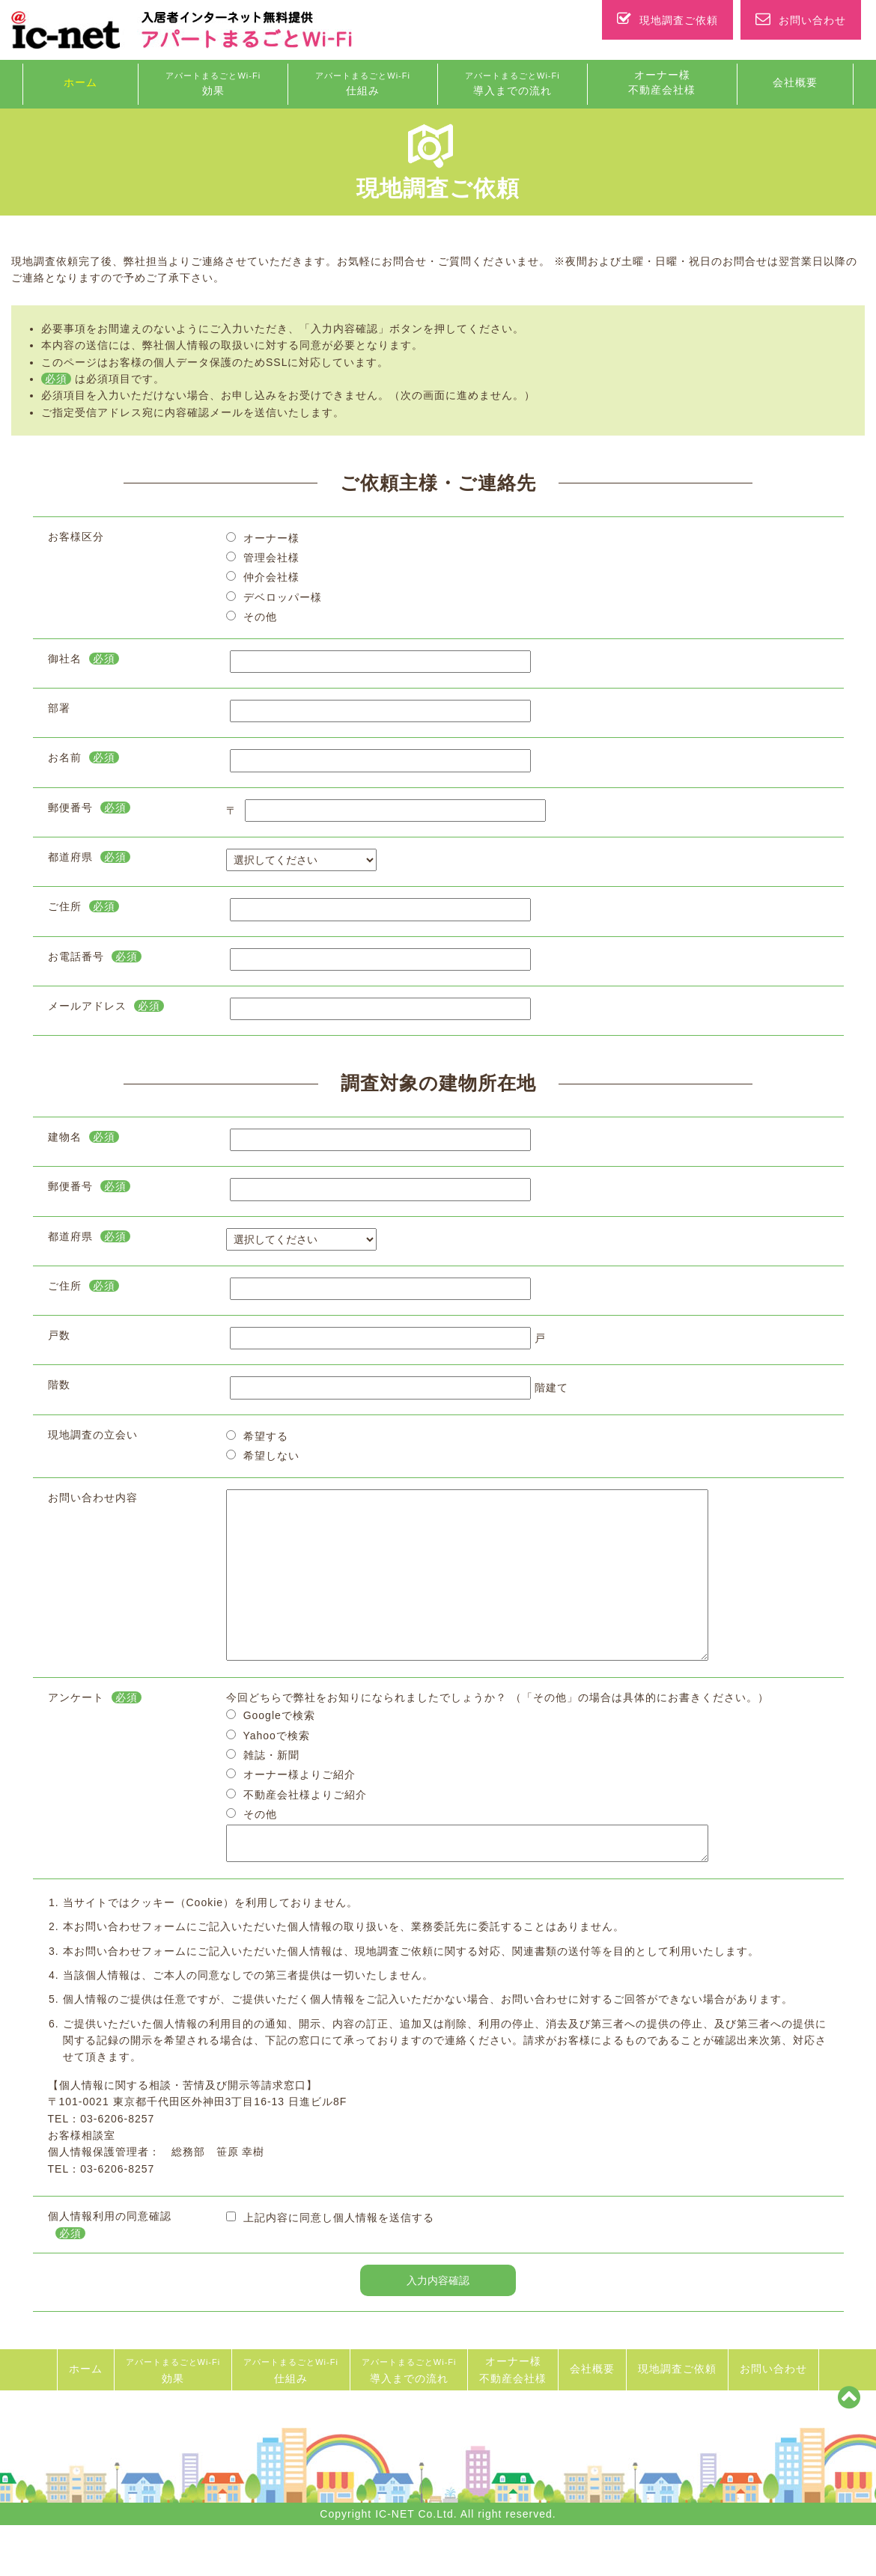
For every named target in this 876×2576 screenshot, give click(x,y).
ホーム (80, 82)
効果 (213, 84)
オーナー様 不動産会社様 (662, 82)
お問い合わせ (800, 20)
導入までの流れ (512, 84)
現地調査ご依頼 (667, 20)
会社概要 (795, 82)
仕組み (362, 84)
